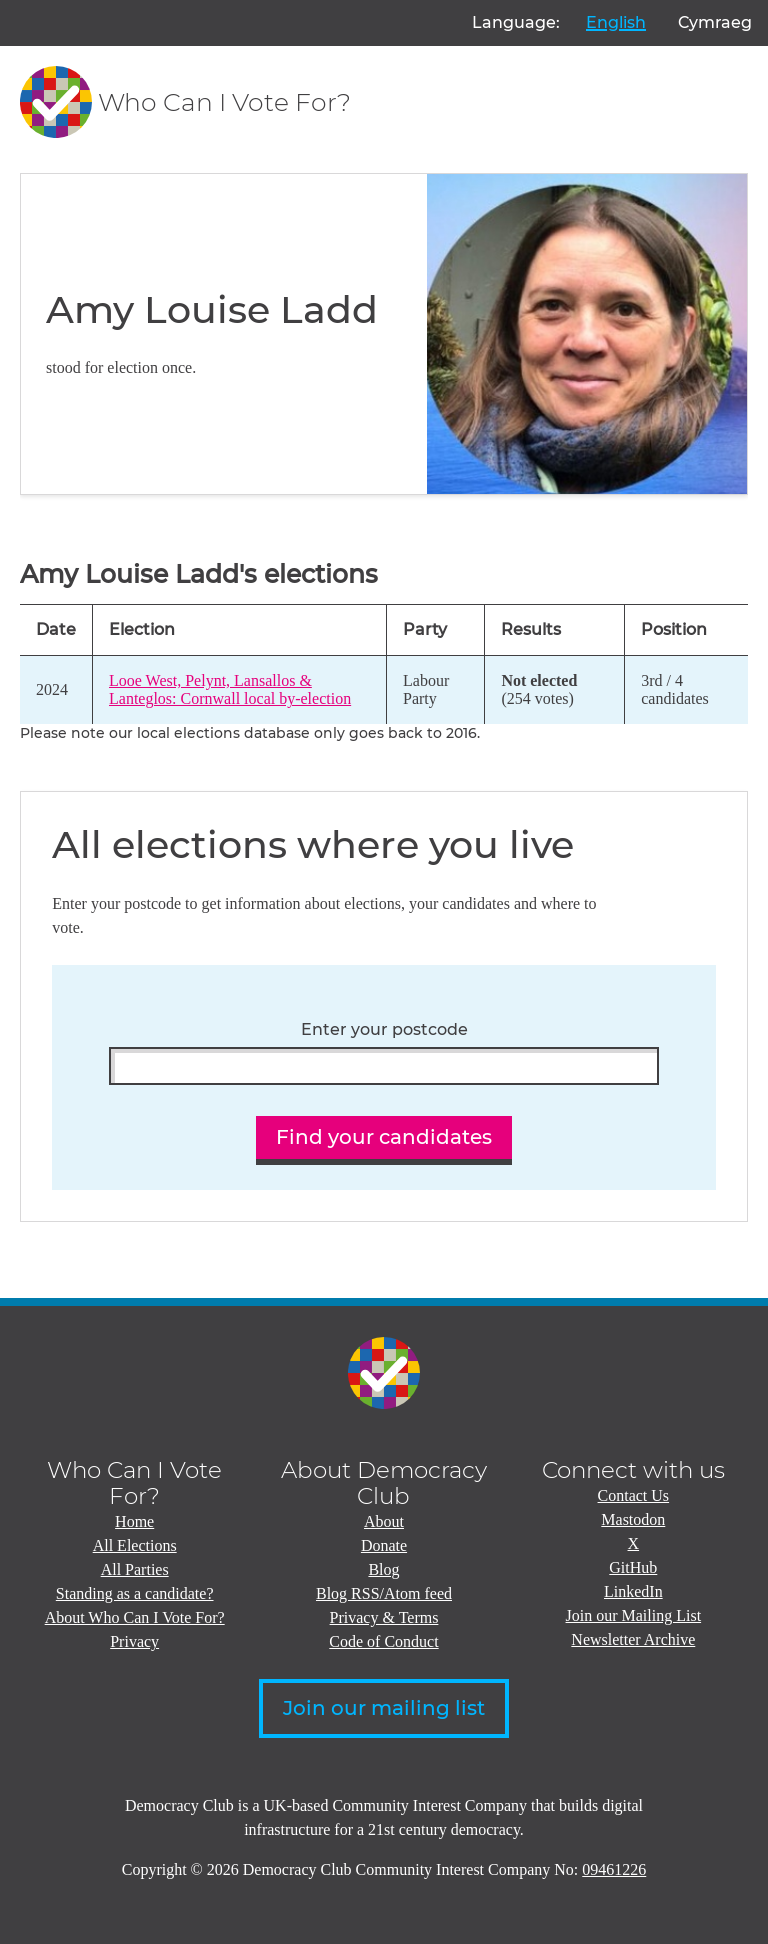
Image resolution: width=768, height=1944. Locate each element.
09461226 (614, 1869)
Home (134, 1521)
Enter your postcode (384, 1030)
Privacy (134, 1641)
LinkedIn (633, 1591)
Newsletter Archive (633, 1639)
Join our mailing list (384, 1708)
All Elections (135, 1545)
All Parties (135, 1569)
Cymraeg (715, 22)
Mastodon (633, 1519)
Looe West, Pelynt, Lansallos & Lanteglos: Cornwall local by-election (230, 689)
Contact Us (634, 1495)
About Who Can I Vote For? (135, 1617)
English (616, 22)
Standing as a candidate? (135, 1593)
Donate (384, 1545)
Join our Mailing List (634, 1615)
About (384, 1521)
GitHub (633, 1567)
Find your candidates (384, 1137)
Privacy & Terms (384, 1617)
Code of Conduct (383, 1641)
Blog (383, 1569)
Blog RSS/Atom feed (384, 1593)
